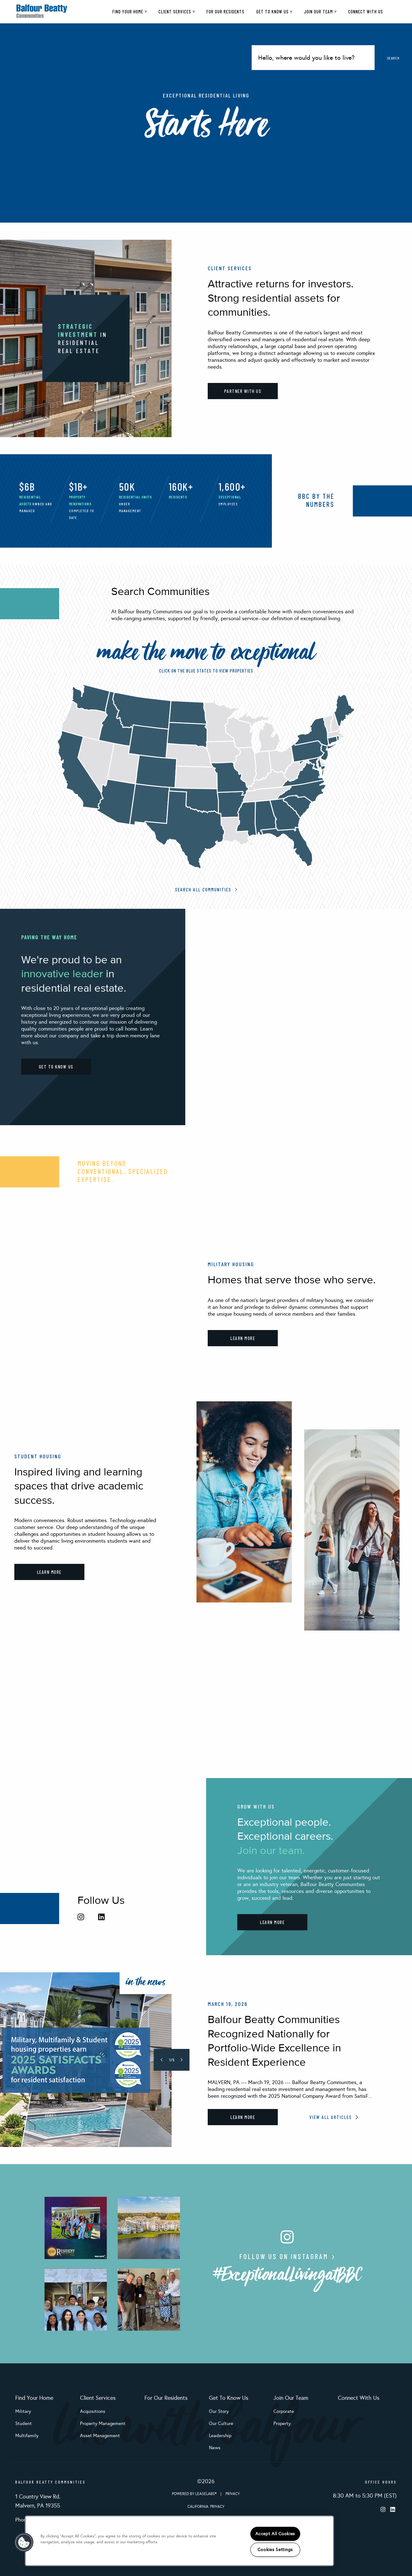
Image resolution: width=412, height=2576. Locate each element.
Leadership (220, 2435)
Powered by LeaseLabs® (194, 2494)
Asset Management (100, 2435)
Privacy (232, 2494)
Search (393, 58)
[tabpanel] (206, 2059)
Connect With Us (365, 11)
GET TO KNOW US (56, 1066)
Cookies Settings (275, 2549)
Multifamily (27, 2435)
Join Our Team (320, 11)
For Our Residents (225, 11)
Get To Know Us (274, 11)
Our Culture (221, 2423)
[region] (179, 2541)
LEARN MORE (242, 1338)
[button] (24, 2542)
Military (23, 2411)
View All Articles (334, 2117)
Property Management (102, 2423)
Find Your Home (129, 11)
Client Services (177, 11)
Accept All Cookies (275, 2533)
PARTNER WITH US (243, 391)
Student (23, 2423)
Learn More (242, 2117)
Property (282, 2423)
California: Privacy (206, 2506)
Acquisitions (92, 2411)
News (214, 2448)
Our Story (219, 2411)
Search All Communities (206, 889)
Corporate (283, 2411)
